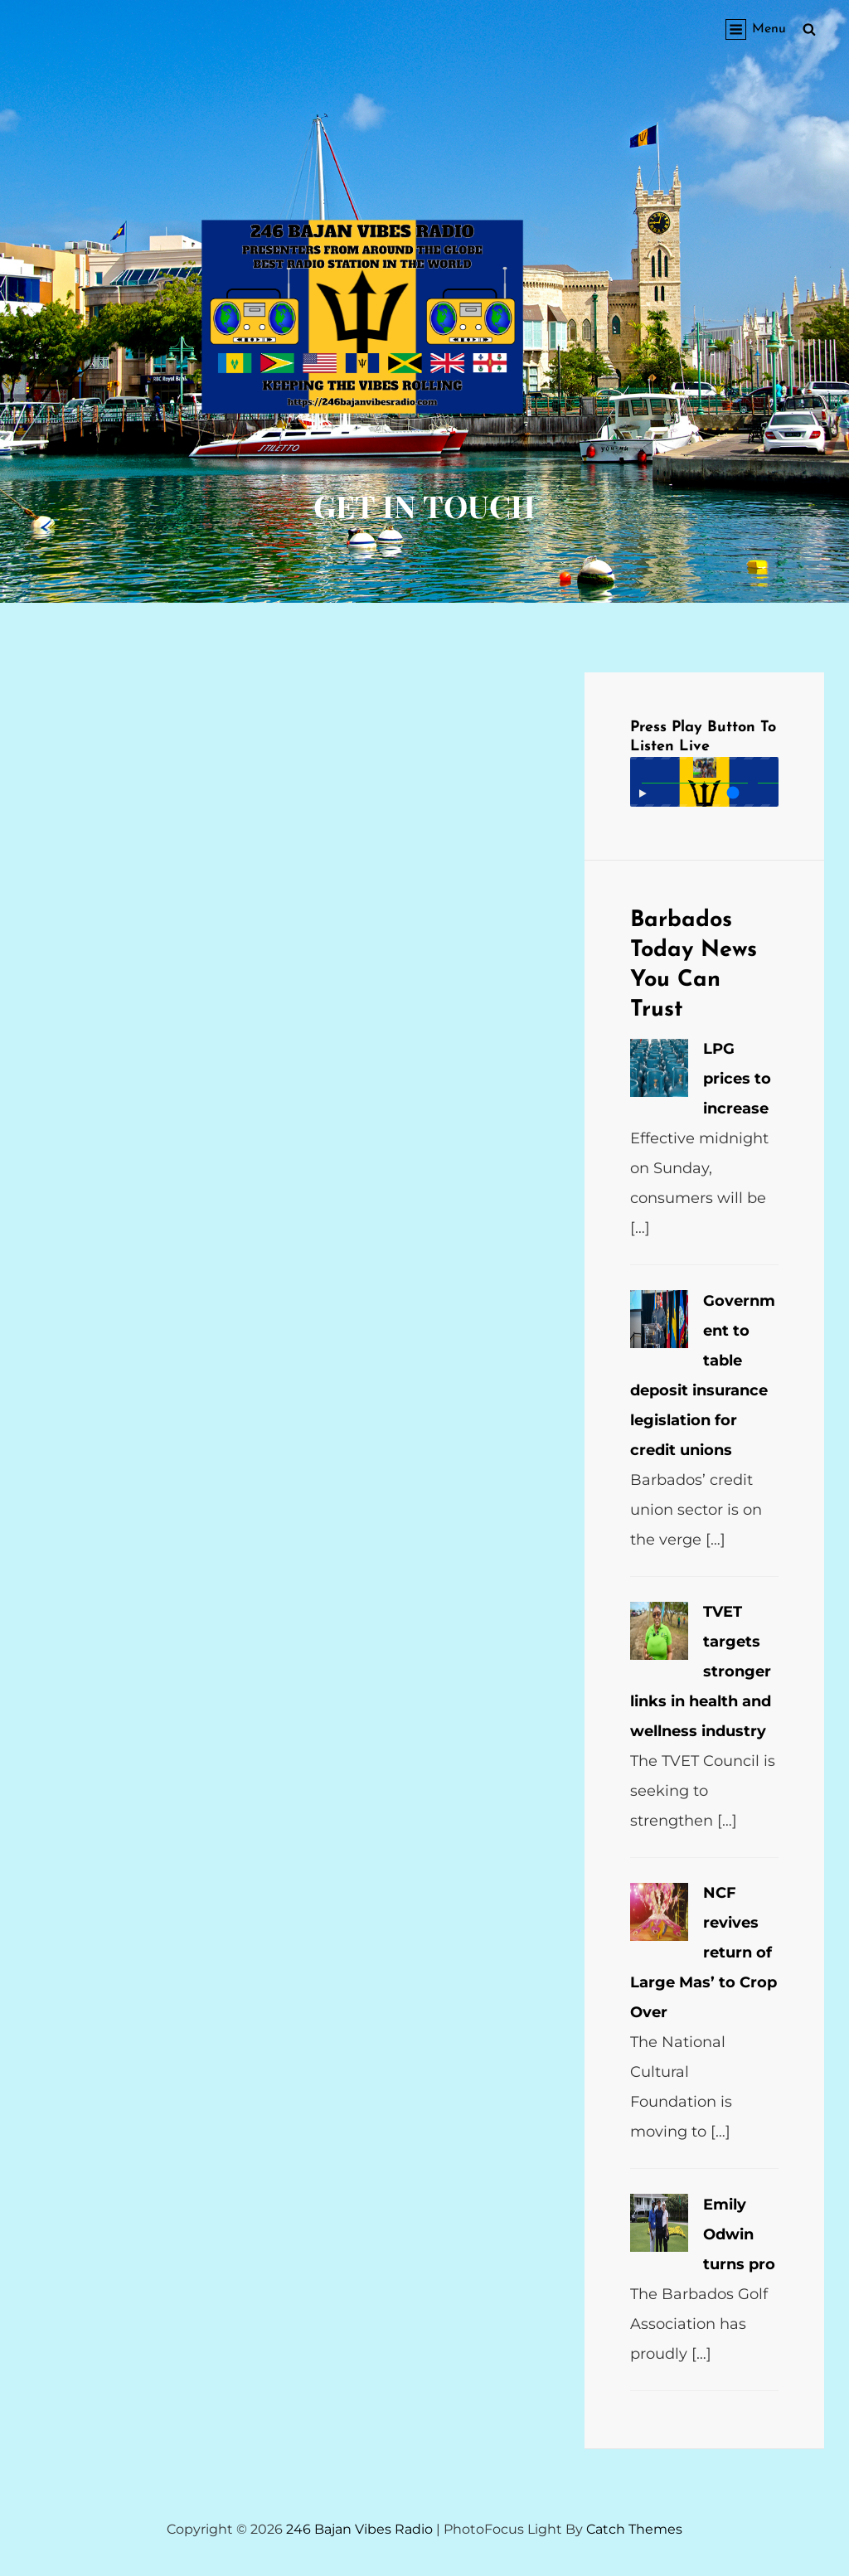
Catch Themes (634, 2529)
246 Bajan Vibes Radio (359, 2529)
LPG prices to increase (737, 1079)
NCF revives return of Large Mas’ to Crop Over (703, 1952)
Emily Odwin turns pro (739, 2234)
